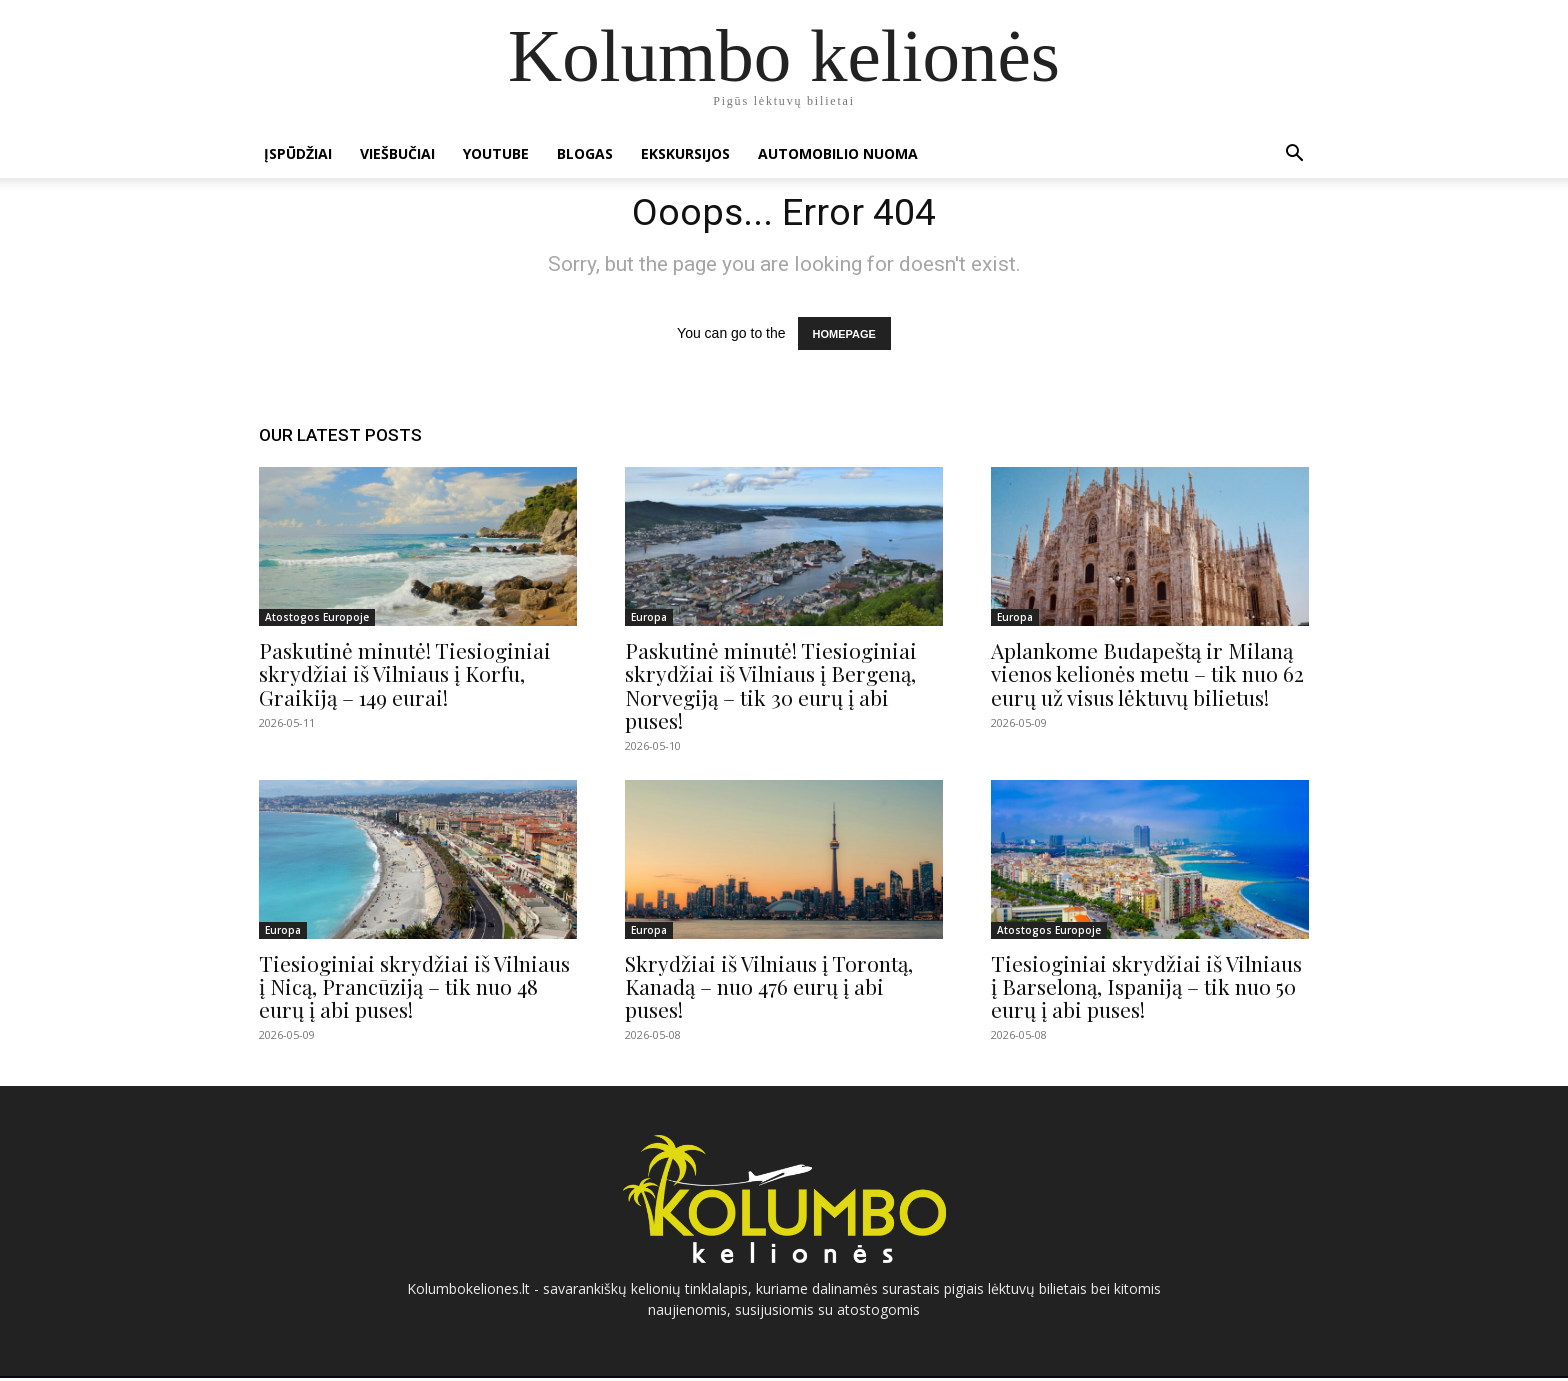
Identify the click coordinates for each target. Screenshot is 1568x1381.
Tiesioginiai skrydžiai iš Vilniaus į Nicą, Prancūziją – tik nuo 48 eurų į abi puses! (414, 989)
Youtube (496, 153)
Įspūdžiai (298, 153)
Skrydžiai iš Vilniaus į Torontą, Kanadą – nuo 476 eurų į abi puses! (769, 989)
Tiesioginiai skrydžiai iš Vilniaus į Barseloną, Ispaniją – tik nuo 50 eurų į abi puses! (1146, 989)
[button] (1294, 155)
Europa (649, 621)
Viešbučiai (397, 153)
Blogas (585, 153)
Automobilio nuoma (838, 153)
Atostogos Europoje (317, 621)
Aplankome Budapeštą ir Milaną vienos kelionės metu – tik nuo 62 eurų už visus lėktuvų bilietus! (1147, 677)
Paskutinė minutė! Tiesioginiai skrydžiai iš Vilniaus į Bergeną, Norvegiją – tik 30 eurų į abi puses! (771, 688)
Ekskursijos (685, 153)
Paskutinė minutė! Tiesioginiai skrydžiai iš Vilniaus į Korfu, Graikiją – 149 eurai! (405, 677)
